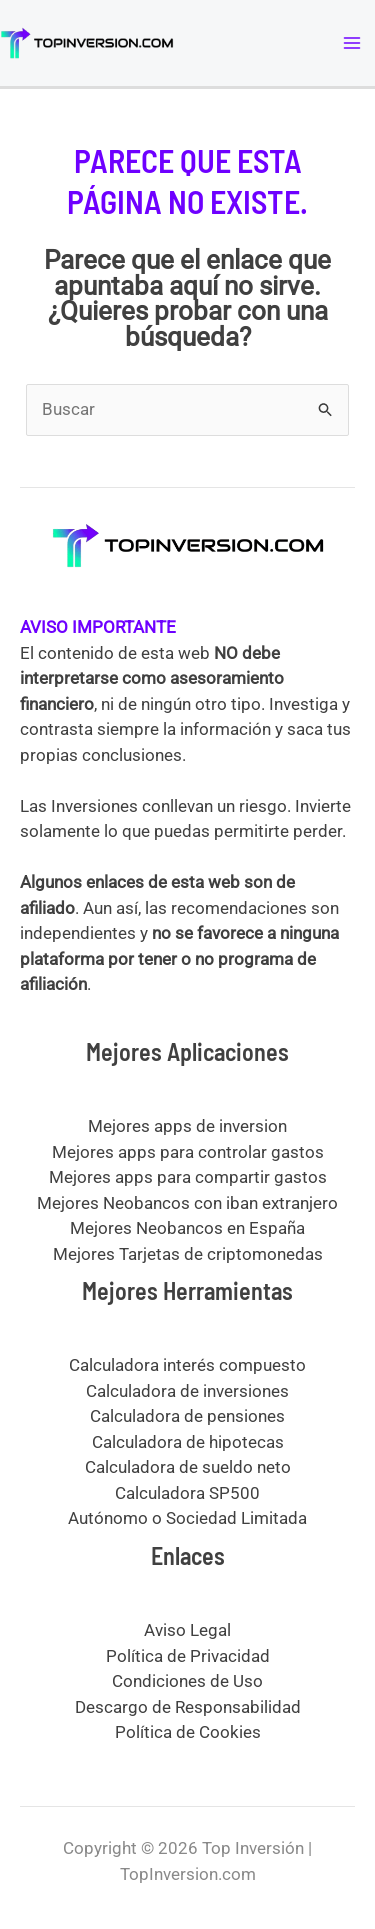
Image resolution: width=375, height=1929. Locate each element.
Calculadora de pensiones (187, 1416)
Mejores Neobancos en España (187, 1228)
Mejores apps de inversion (187, 1126)
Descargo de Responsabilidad (188, 1707)
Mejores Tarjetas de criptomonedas (188, 1254)
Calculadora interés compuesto (187, 1365)
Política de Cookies (188, 1732)
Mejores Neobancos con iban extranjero (187, 1203)
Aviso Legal (187, 1630)
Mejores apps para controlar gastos (188, 1152)
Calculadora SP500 (187, 1493)
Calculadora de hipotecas (188, 1442)
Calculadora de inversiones (187, 1391)
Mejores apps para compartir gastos (188, 1177)
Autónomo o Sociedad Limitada (187, 1518)
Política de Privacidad (188, 1656)
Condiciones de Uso (187, 1681)
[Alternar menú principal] (353, 43)
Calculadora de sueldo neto (188, 1467)
